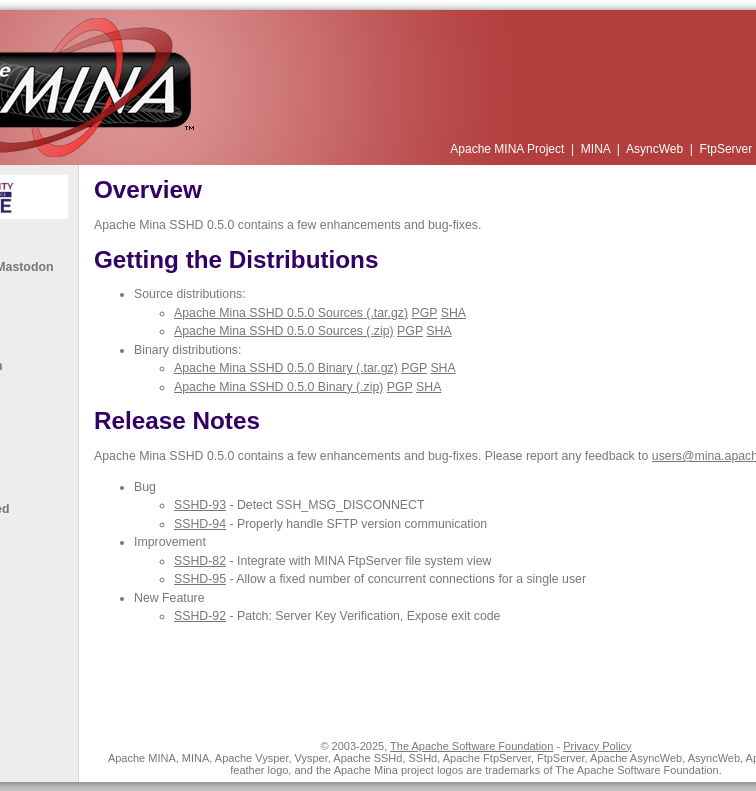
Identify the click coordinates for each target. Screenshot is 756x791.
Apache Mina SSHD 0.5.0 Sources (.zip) (284, 331)
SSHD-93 (200, 505)
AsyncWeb (656, 149)
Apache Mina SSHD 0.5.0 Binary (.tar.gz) (286, 368)
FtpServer (728, 149)
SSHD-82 (200, 561)
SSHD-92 (200, 616)
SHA (453, 313)
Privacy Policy (597, 746)
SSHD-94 (200, 524)
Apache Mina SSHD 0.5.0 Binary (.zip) (278, 387)
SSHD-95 (200, 579)
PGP (424, 313)
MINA (597, 149)
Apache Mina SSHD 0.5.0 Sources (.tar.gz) (291, 313)
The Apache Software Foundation (471, 746)
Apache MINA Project (508, 149)
